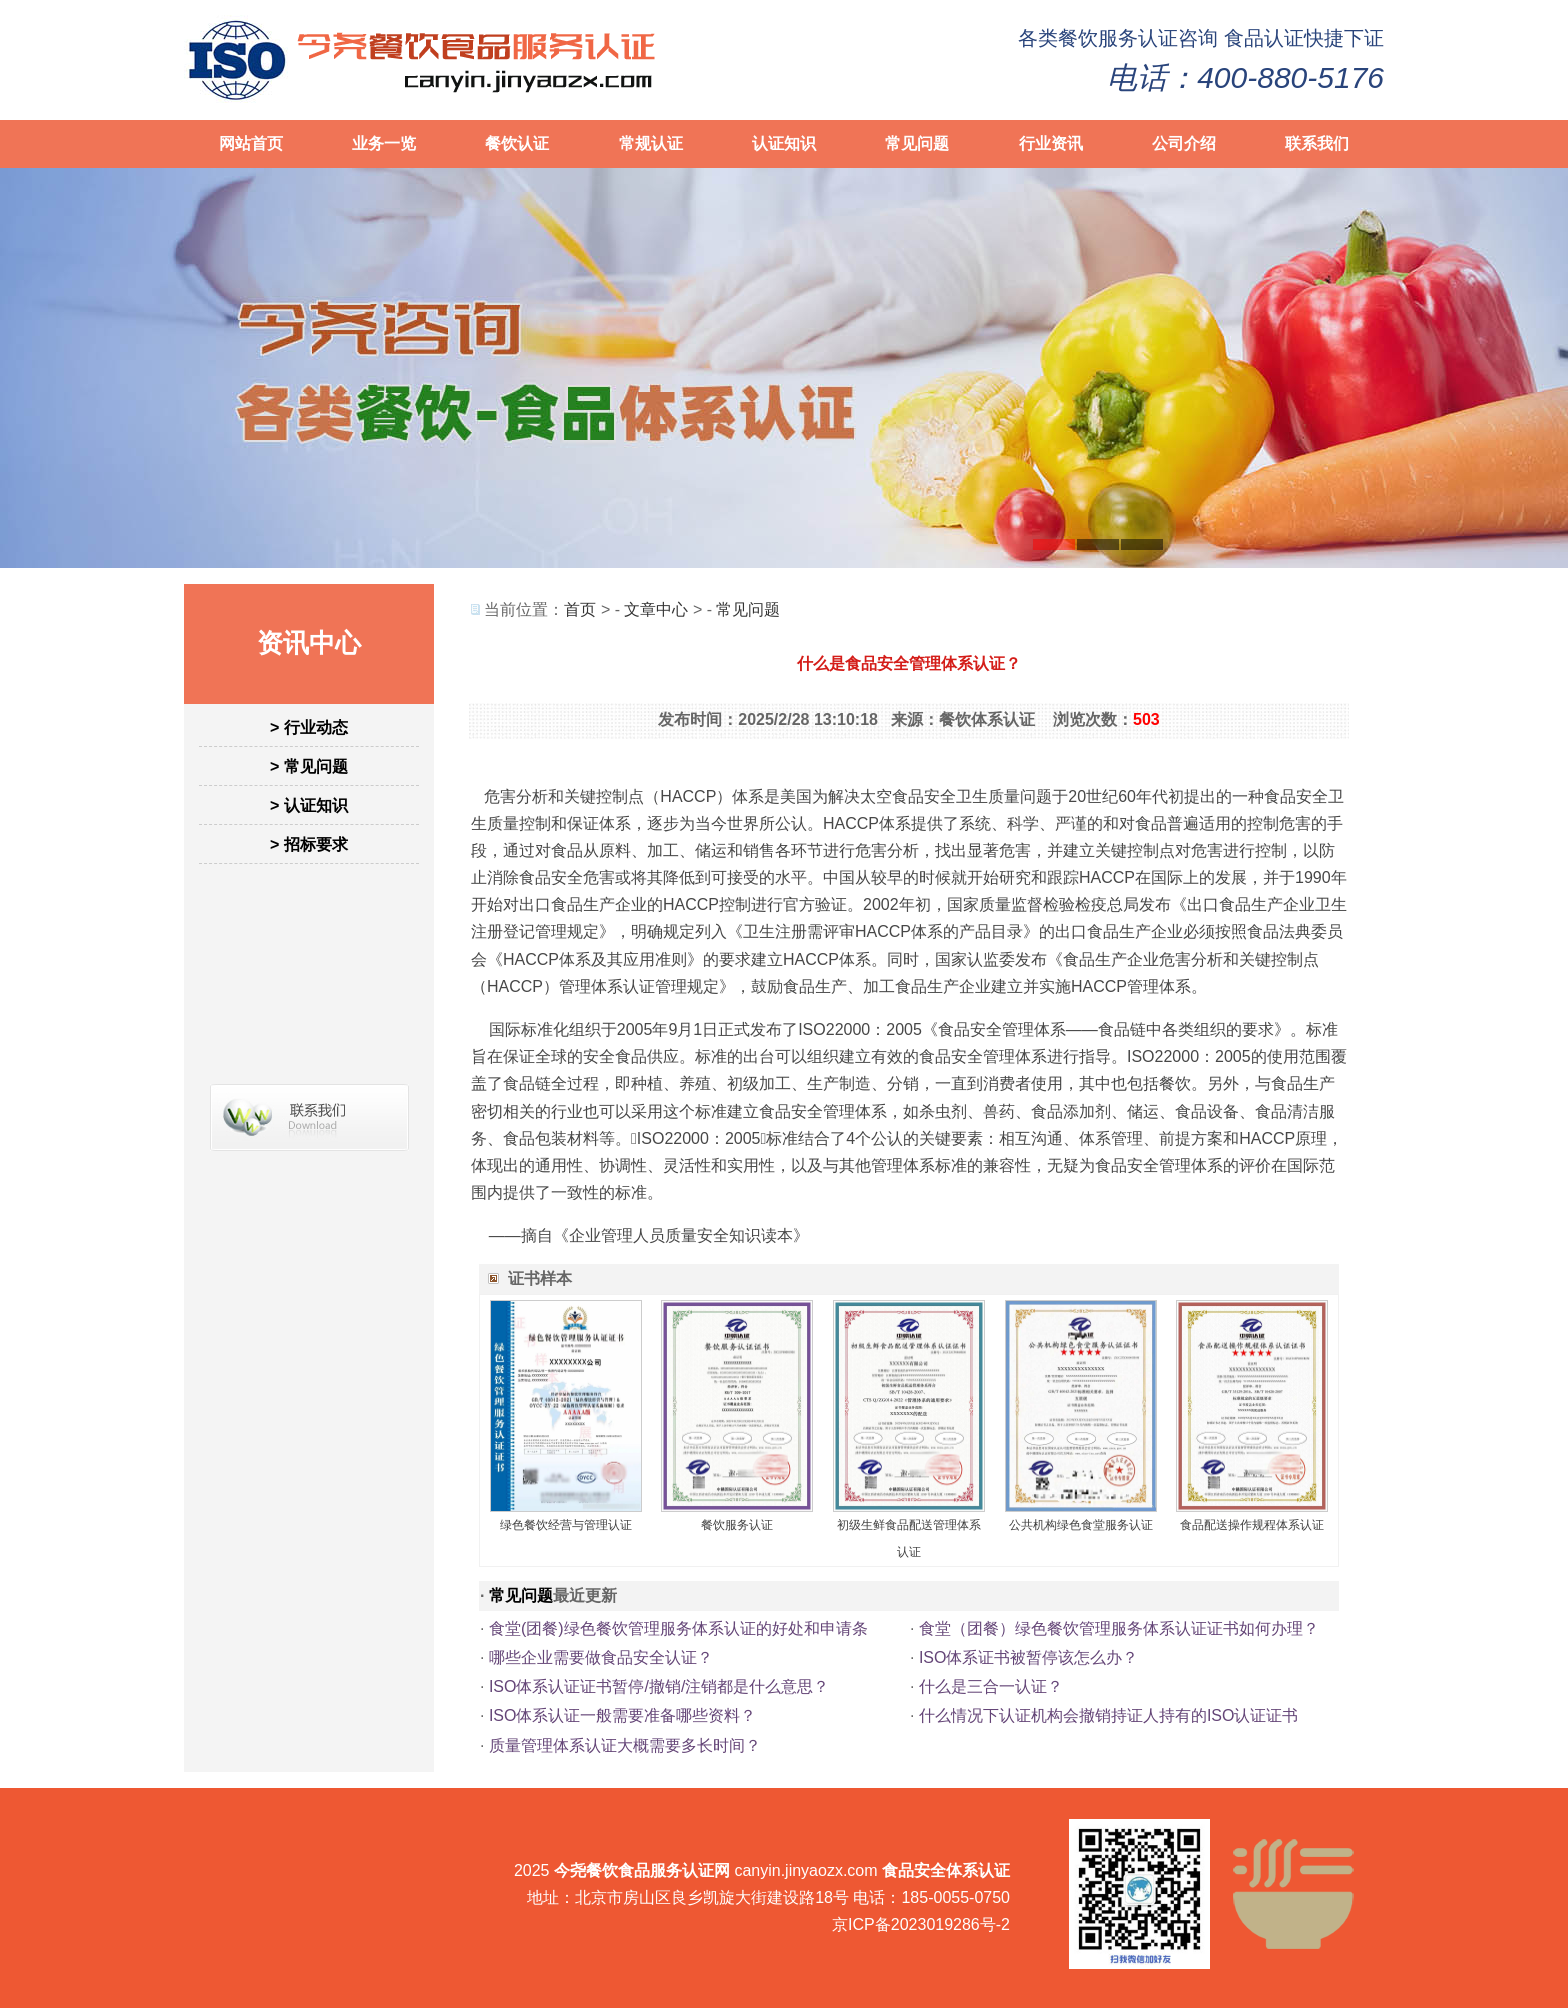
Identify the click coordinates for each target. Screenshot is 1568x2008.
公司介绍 (1184, 143)
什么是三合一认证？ (991, 1686)
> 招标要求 (309, 844)
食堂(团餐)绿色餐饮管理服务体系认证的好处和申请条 (678, 1628)
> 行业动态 (309, 727)
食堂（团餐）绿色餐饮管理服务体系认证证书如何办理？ (1119, 1628)
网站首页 (251, 143)
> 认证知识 (309, 805)
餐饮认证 (517, 143)
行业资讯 (1051, 143)
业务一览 (384, 143)
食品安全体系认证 (946, 1870)
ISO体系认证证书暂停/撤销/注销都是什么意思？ (659, 1686)
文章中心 (656, 609)
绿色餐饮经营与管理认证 (566, 1525)
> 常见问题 (309, 766)
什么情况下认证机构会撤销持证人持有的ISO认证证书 (1109, 1715)
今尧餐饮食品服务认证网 (642, 1870)
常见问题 (917, 143)
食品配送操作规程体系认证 (1252, 1525)
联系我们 (1317, 143)
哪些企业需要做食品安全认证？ (601, 1657)
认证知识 (784, 143)
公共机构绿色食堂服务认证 (1081, 1525)
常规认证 (651, 143)
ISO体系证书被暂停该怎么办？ (1029, 1657)
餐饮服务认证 (1118, 38)
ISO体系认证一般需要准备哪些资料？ (623, 1715)
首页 (580, 609)
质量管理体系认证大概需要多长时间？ (625, 1745)
